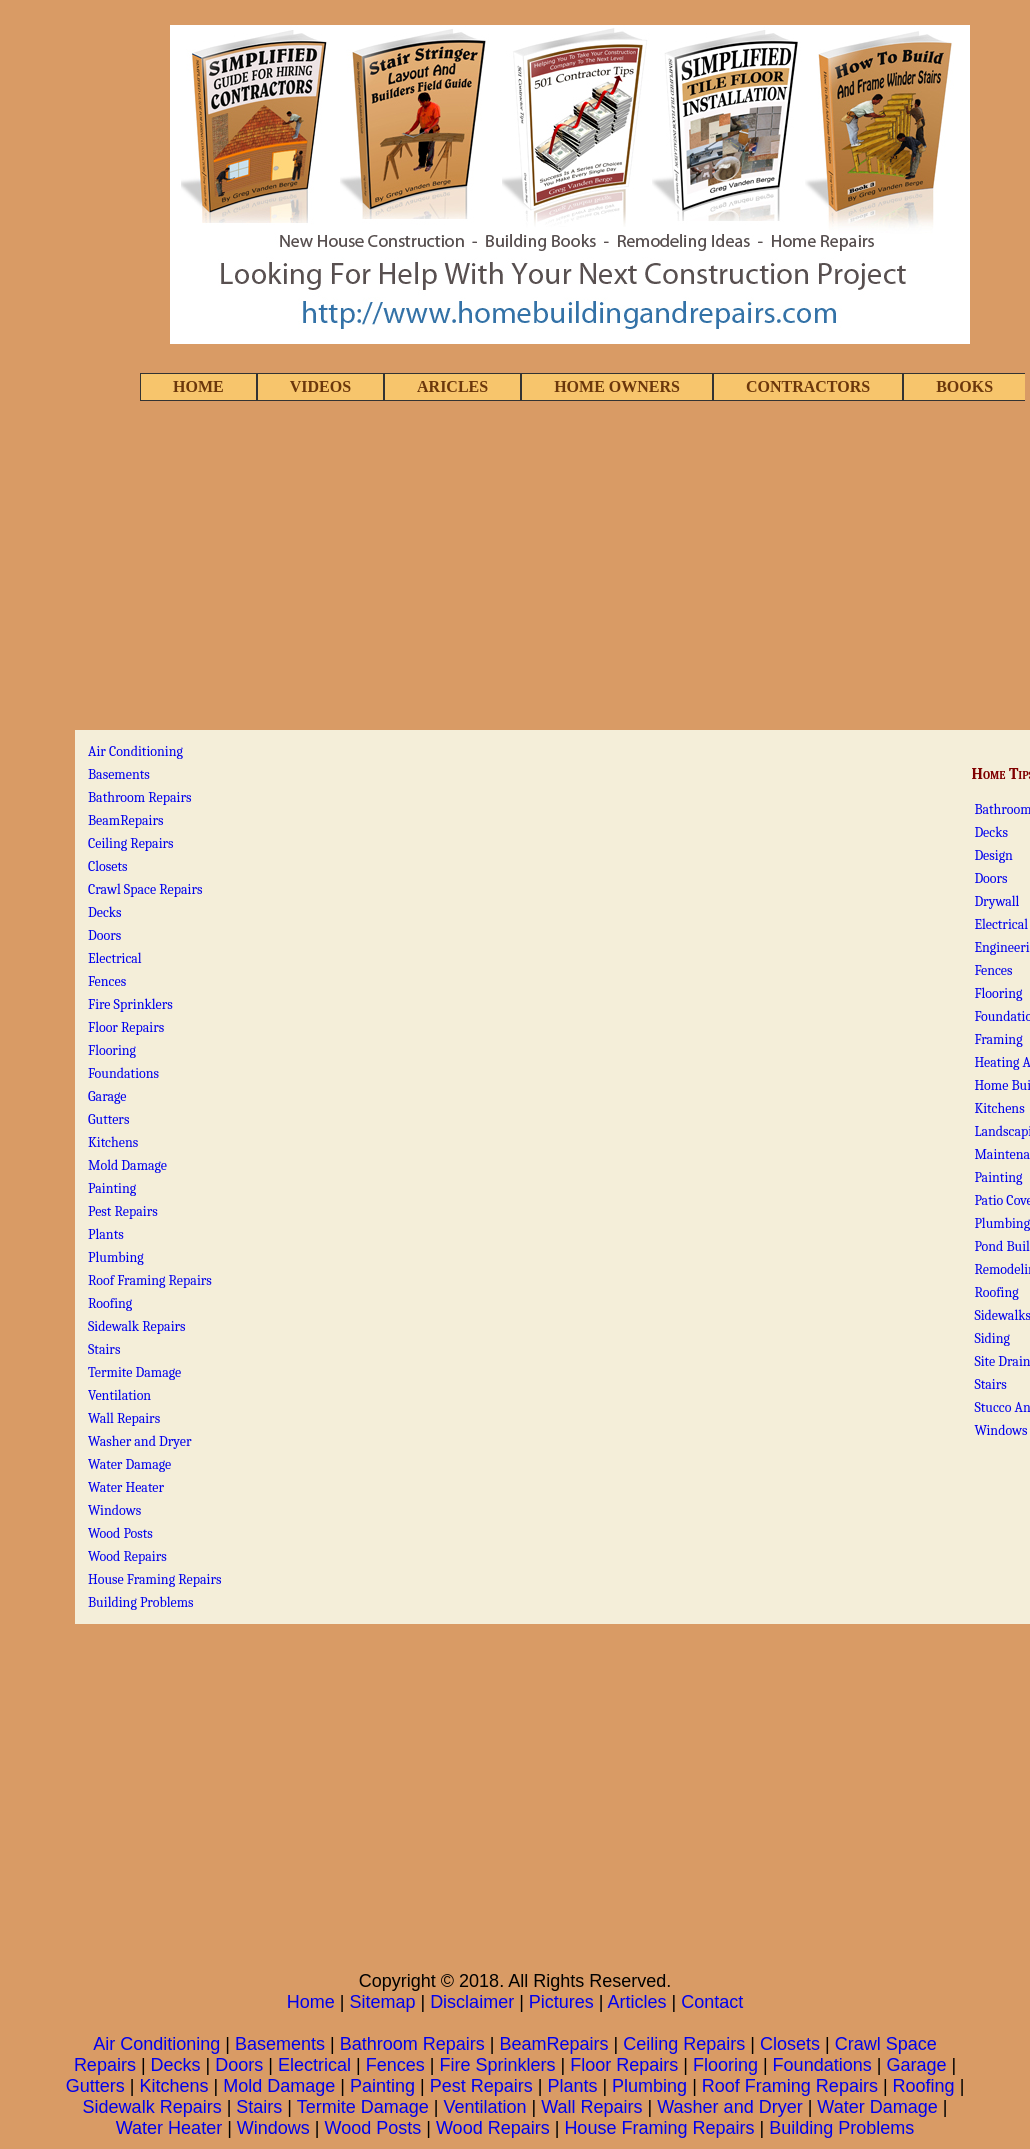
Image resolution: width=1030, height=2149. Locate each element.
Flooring (998, 993)
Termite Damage (134, 1372)
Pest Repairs (123, 1211)
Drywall (996, 901)
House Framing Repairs (154, 1579)
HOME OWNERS (617, 386)
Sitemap (382, 2002)
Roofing (996, 1292)
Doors (990, 878)
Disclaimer (472, 2002)
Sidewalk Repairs (137, 1326)
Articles (637, 2002)
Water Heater (126, 1487)
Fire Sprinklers (130, 1004)
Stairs (990, 1384)
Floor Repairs (126, 1027)
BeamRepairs (126, 820)
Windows (1000, 1430)
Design (993, 855)
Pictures (561, 2002)
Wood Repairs (127, 1556)
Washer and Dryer (140, 1441)
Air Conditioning (135, 751)
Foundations (123, 1073)
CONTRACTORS (808, 386)
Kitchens (999, 1108)
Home (311, 2002)
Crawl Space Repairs (145, 889)
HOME (198, 386)
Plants (106, 1234)
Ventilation (119, 1395)
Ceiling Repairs (131, 843)
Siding (992, 1338)
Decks (991, 832)
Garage (107, 1096)
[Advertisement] (515, 567)
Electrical (1001, 924)
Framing (998, 1039)
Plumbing (116, 1257)
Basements (119, 774)
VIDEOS (320, 386)
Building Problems (141, 1602)
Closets (107, 866)
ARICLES (452, 386)
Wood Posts (120, 1533)
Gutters (108, 1119)
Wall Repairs (124, 1418)
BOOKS (964, 386)
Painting (998, 1177)
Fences (993, 970)
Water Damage (129, 1464)
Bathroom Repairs (140, 797)
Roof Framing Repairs (150, 1280)
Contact (712, 2002)
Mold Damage (127, 1165)
